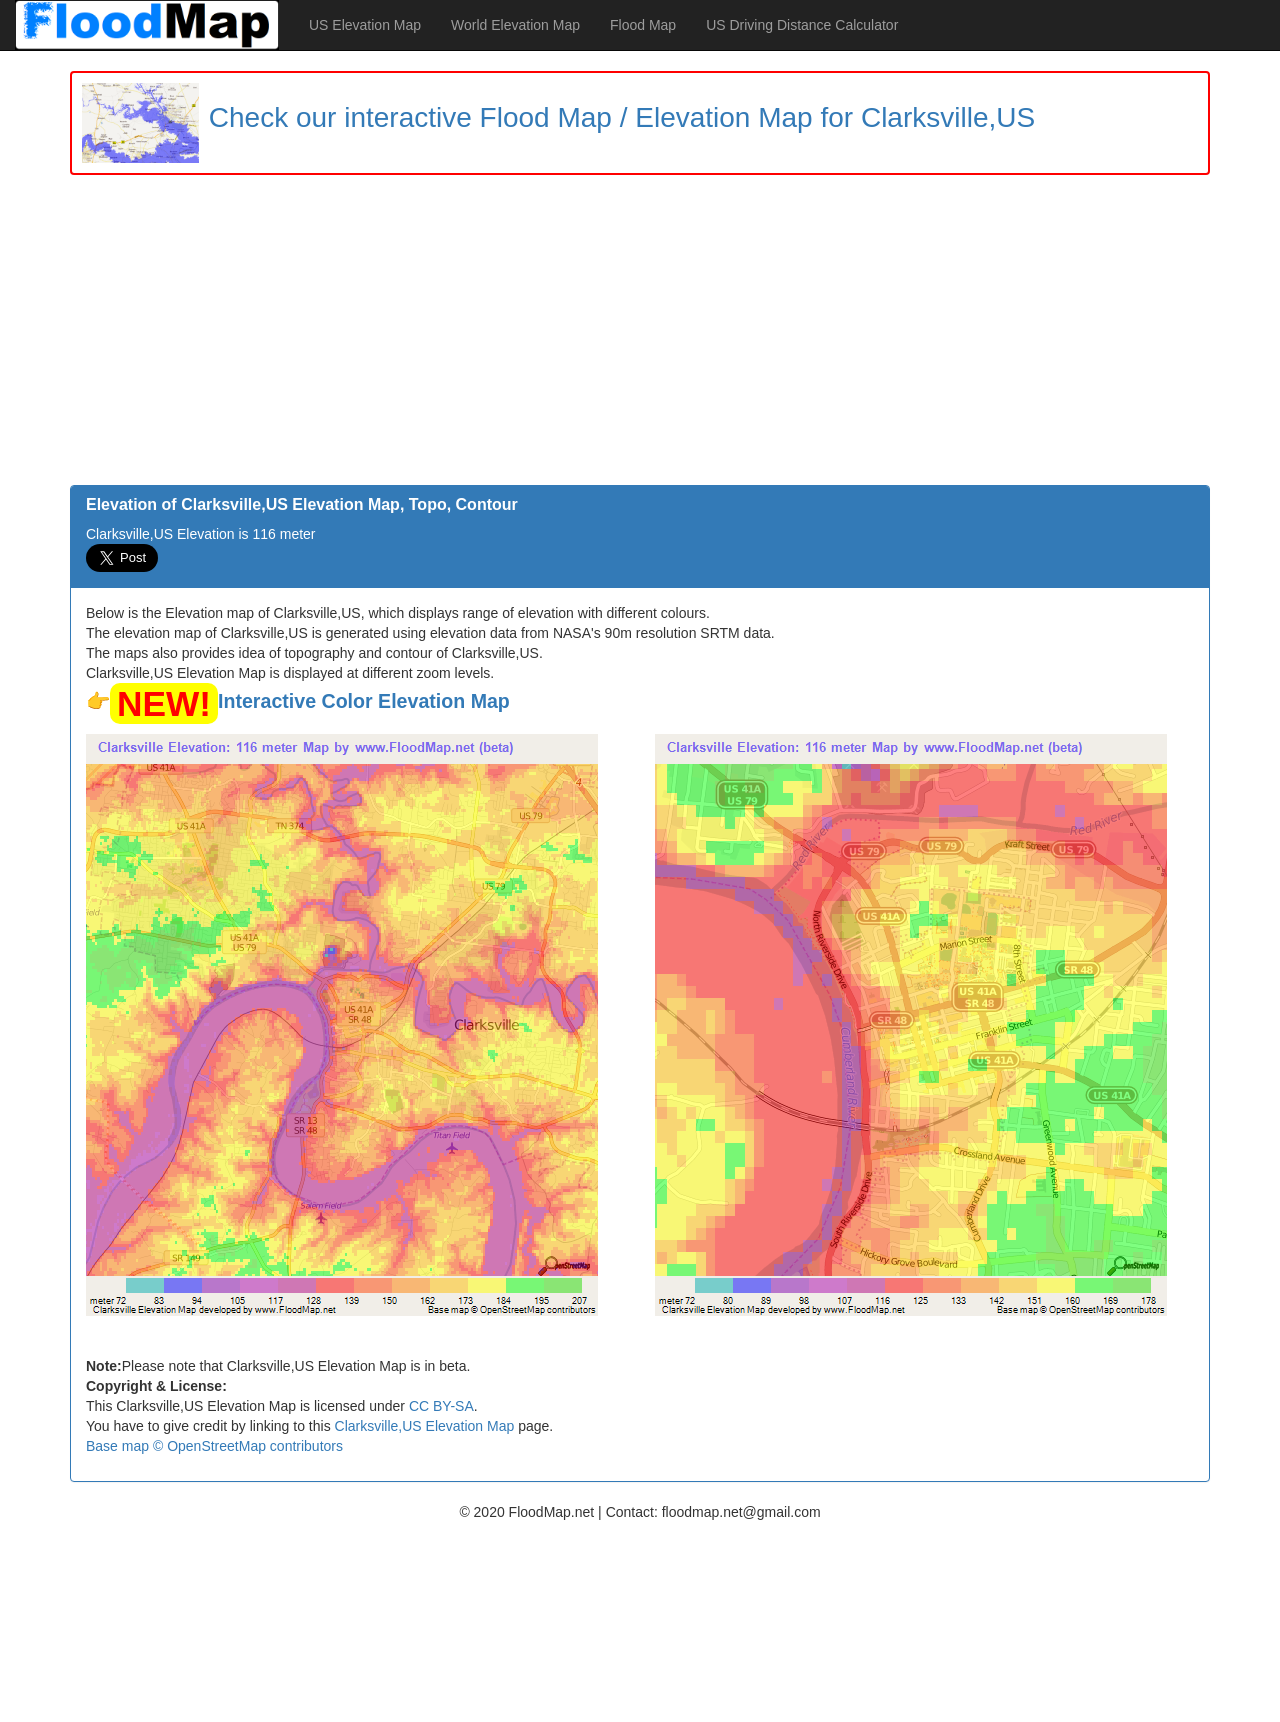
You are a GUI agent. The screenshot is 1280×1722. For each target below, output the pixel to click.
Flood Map (643, 25)
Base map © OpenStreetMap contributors (214, 1446)
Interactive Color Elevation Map (364, 701)
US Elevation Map (365, 25)
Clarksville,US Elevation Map (425, 1426)
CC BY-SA (441, 1406)
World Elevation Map (515, 25)
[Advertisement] (640, 335)
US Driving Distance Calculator (802, 25)
